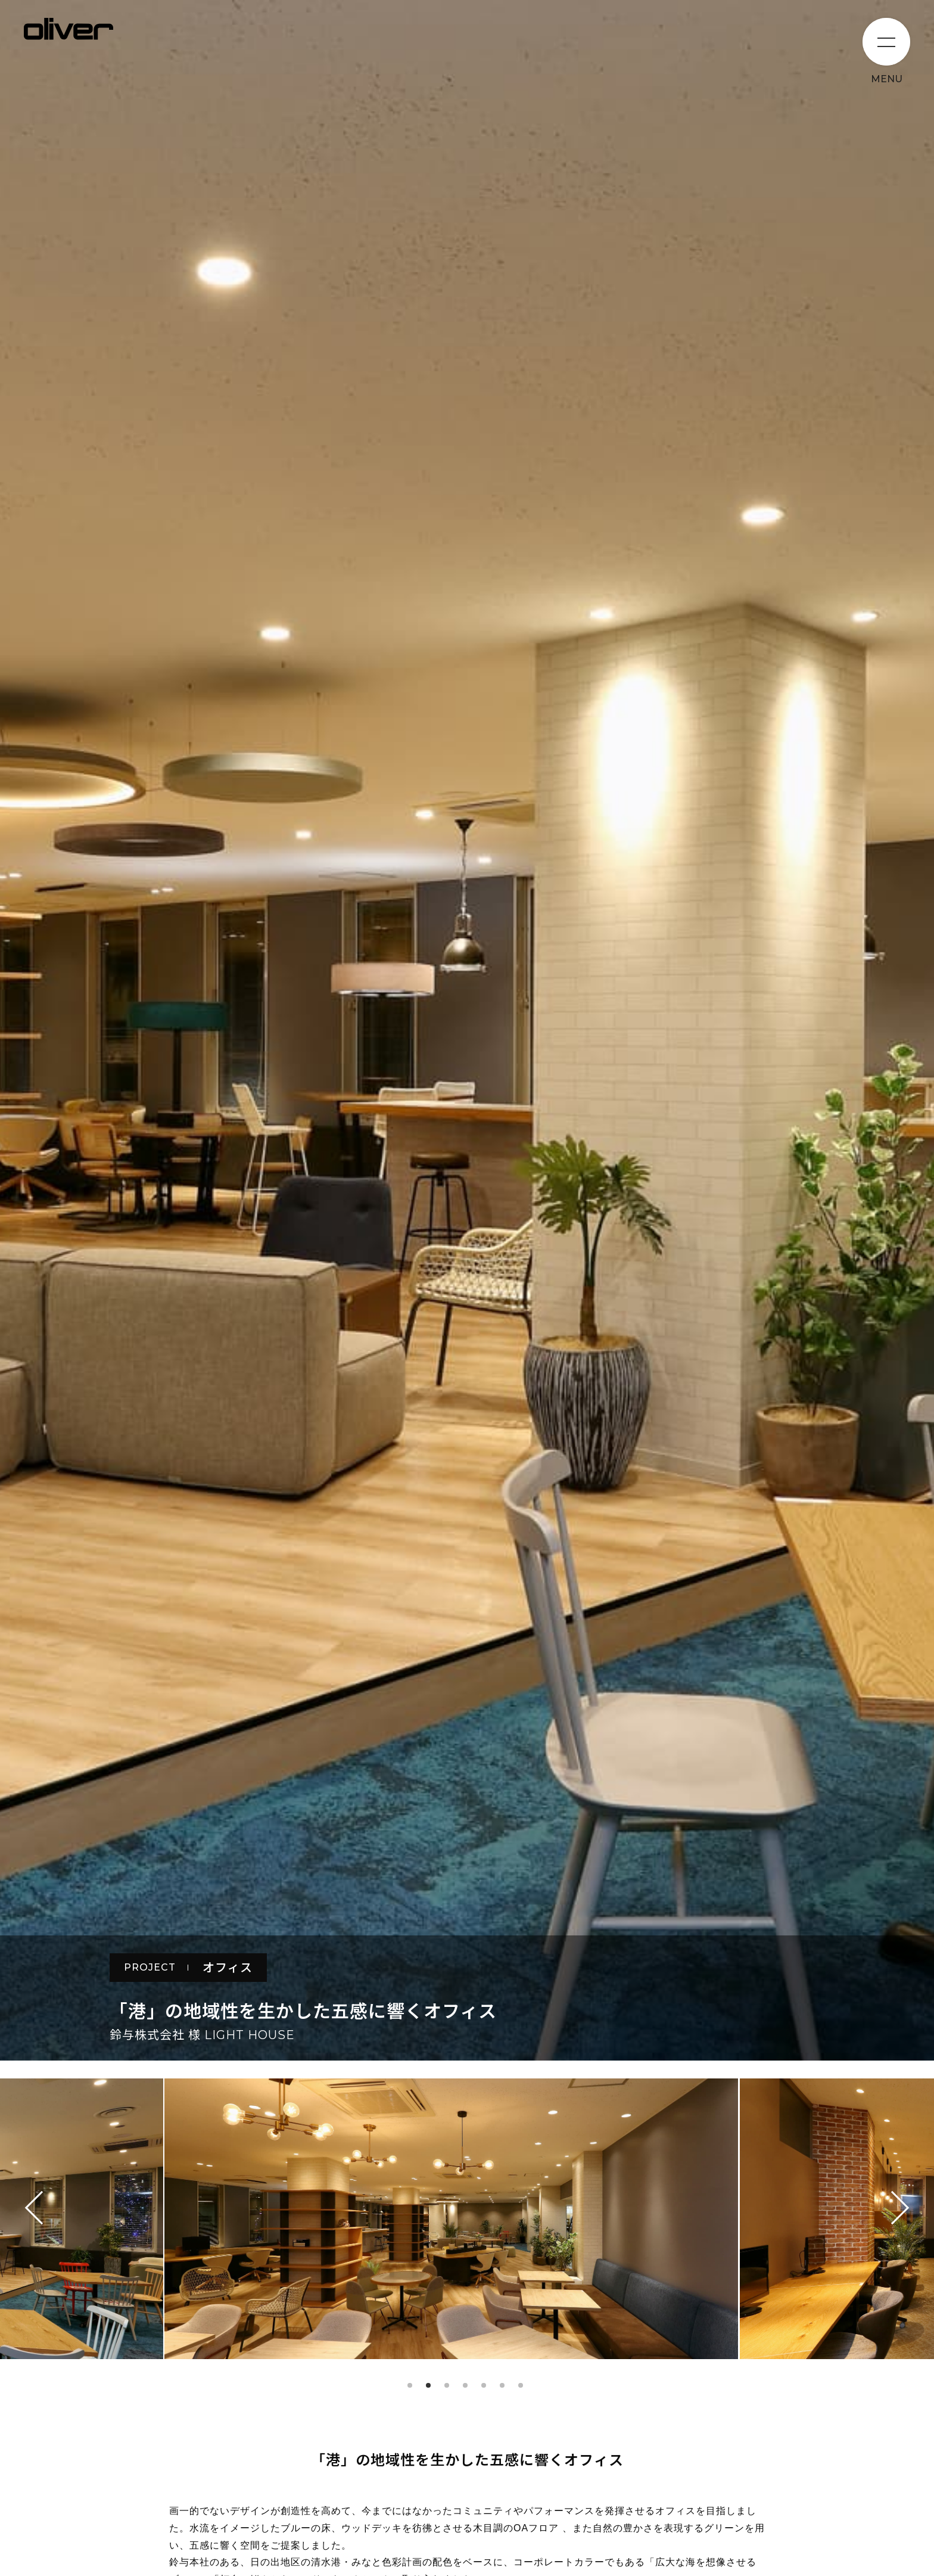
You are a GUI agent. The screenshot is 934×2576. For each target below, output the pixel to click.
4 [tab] (465, 2385)
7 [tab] (520, 2385)
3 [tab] (446, 2385)
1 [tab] (409, 2385)
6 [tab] (502, 2385)
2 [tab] (428, 2385)
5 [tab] (483, 2385)
